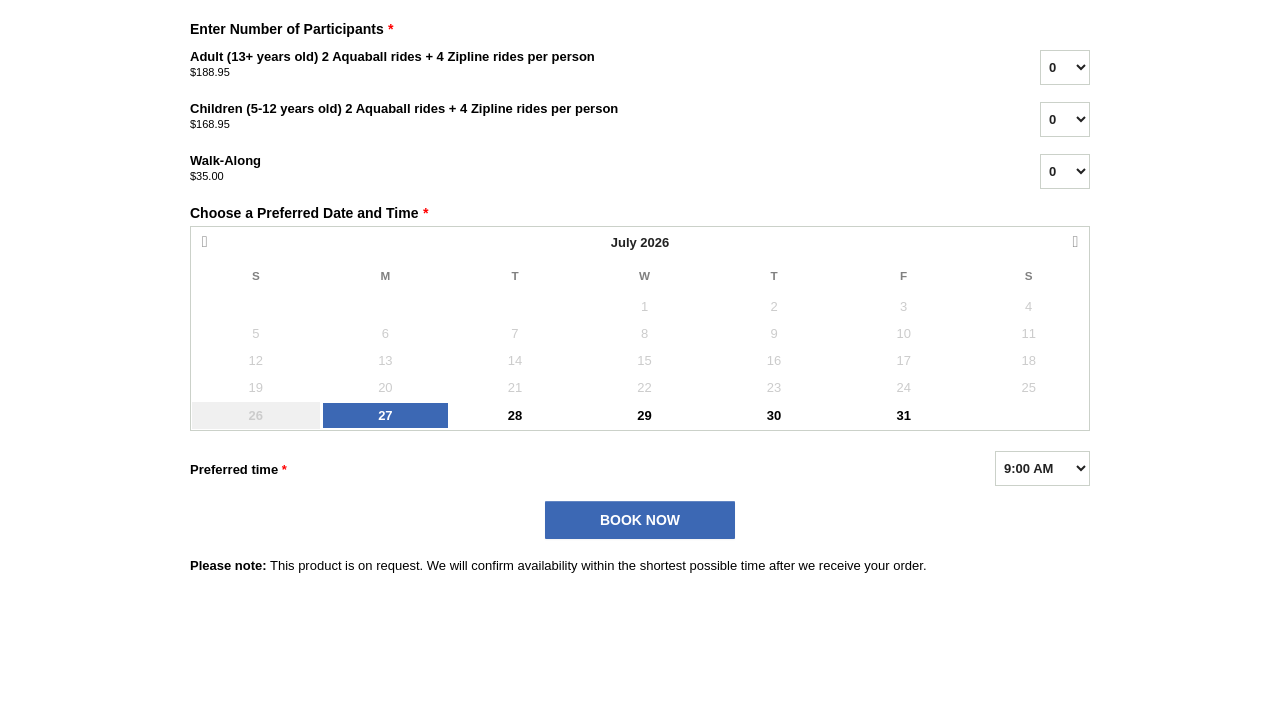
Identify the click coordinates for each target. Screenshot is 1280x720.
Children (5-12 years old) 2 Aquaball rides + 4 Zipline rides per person (590, 117)
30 (774, 415)
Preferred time (238, 470)
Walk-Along (590, 169)
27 (385, 415)
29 (644, 415)
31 (903, 415)
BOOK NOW (640, 520)
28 (515, 415)
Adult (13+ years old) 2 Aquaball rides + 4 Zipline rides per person (590, 65)
